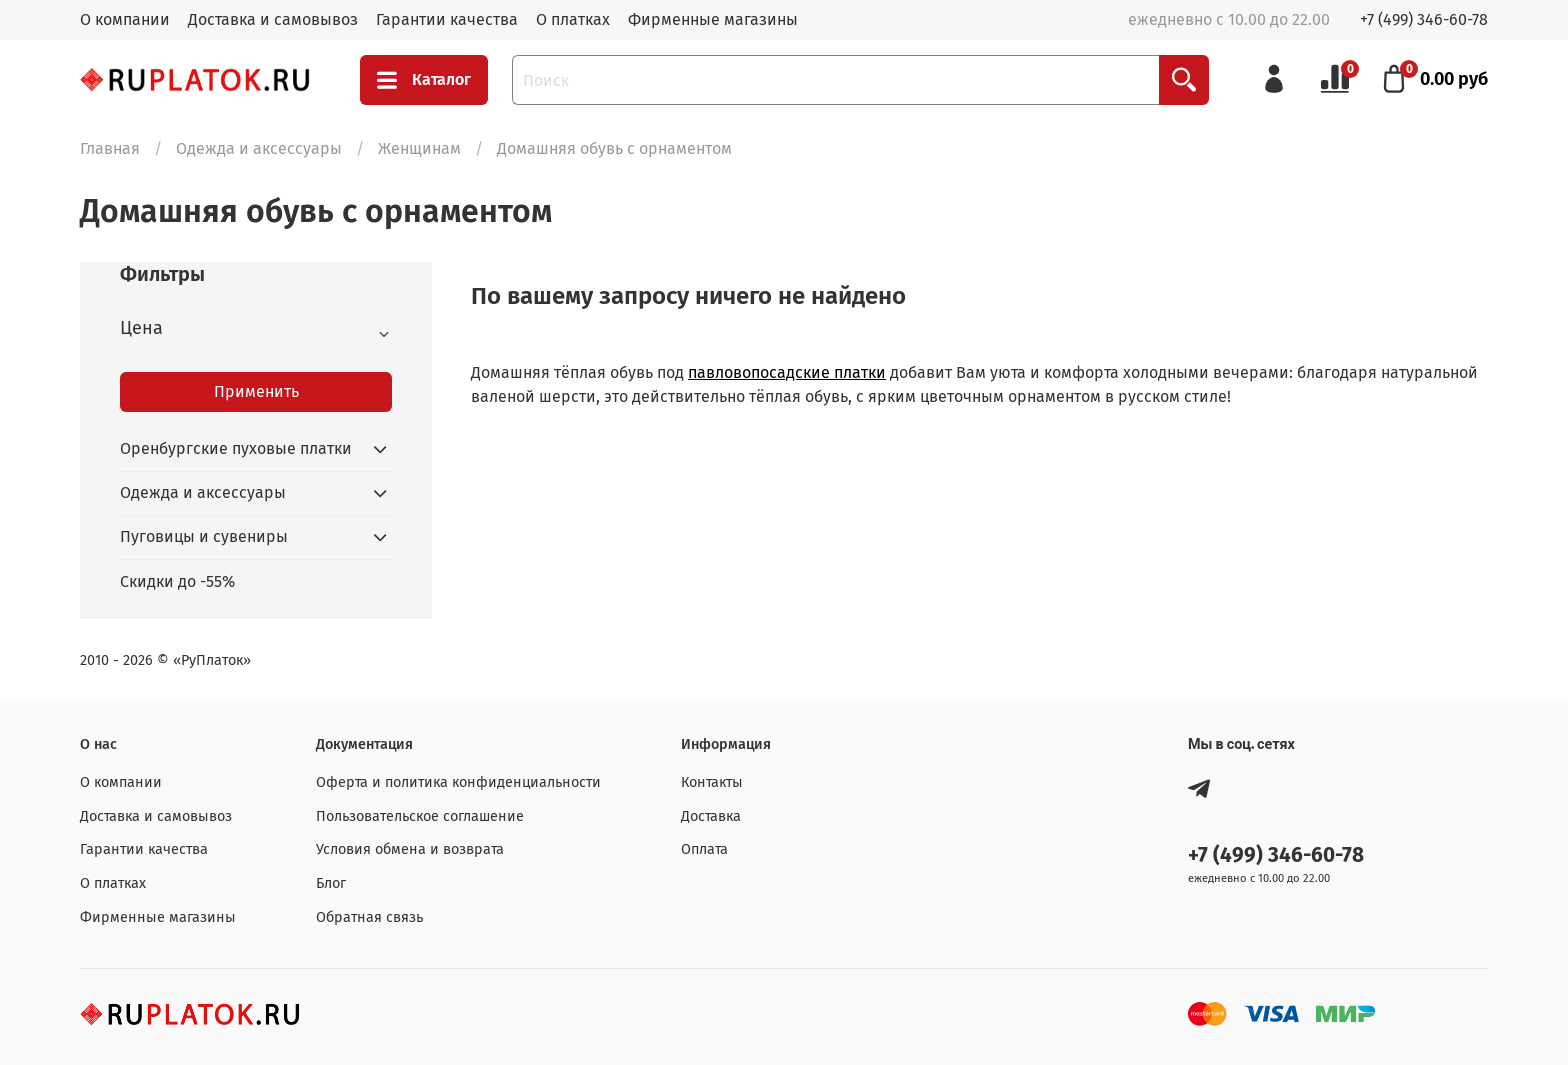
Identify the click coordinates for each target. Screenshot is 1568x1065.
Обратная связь (369, 917)
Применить (256, 391)
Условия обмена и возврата (410, 849)
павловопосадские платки (787, 372)
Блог (331, 883)
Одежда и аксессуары (259, 148)
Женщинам (419, 148)
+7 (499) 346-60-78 (1424, 19)
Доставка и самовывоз (273, 19)
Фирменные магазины (713, 19)
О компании (125, 19)
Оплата (704, 849)
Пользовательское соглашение (420, 816)
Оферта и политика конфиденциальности (458, 782)
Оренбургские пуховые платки (236, 448)
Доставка (711, 816)
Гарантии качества (447, 19)
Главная (110, 148)
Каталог (424, 80)
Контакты (712, 782)
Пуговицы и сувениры (204, 536)
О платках (573, 19)
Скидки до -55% (177, 581)
